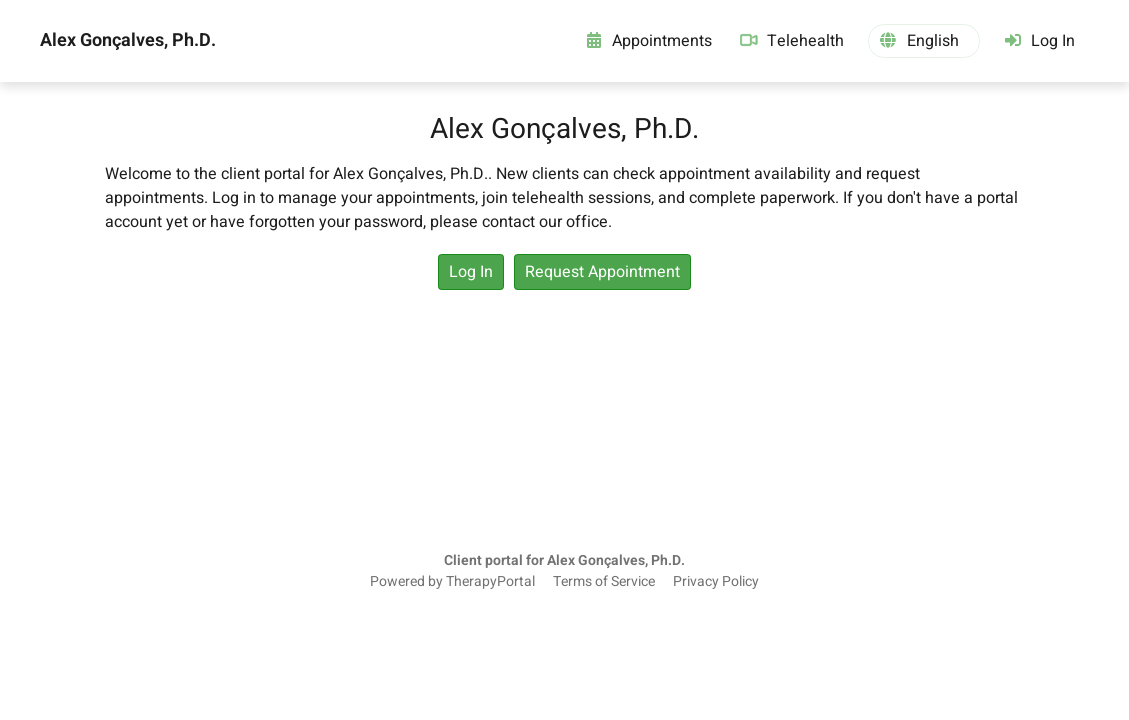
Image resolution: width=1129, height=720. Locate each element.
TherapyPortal (490, 582)
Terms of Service (604, 582)
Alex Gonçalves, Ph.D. (128, 41)
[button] (924, 41)
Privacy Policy (716, 582)
